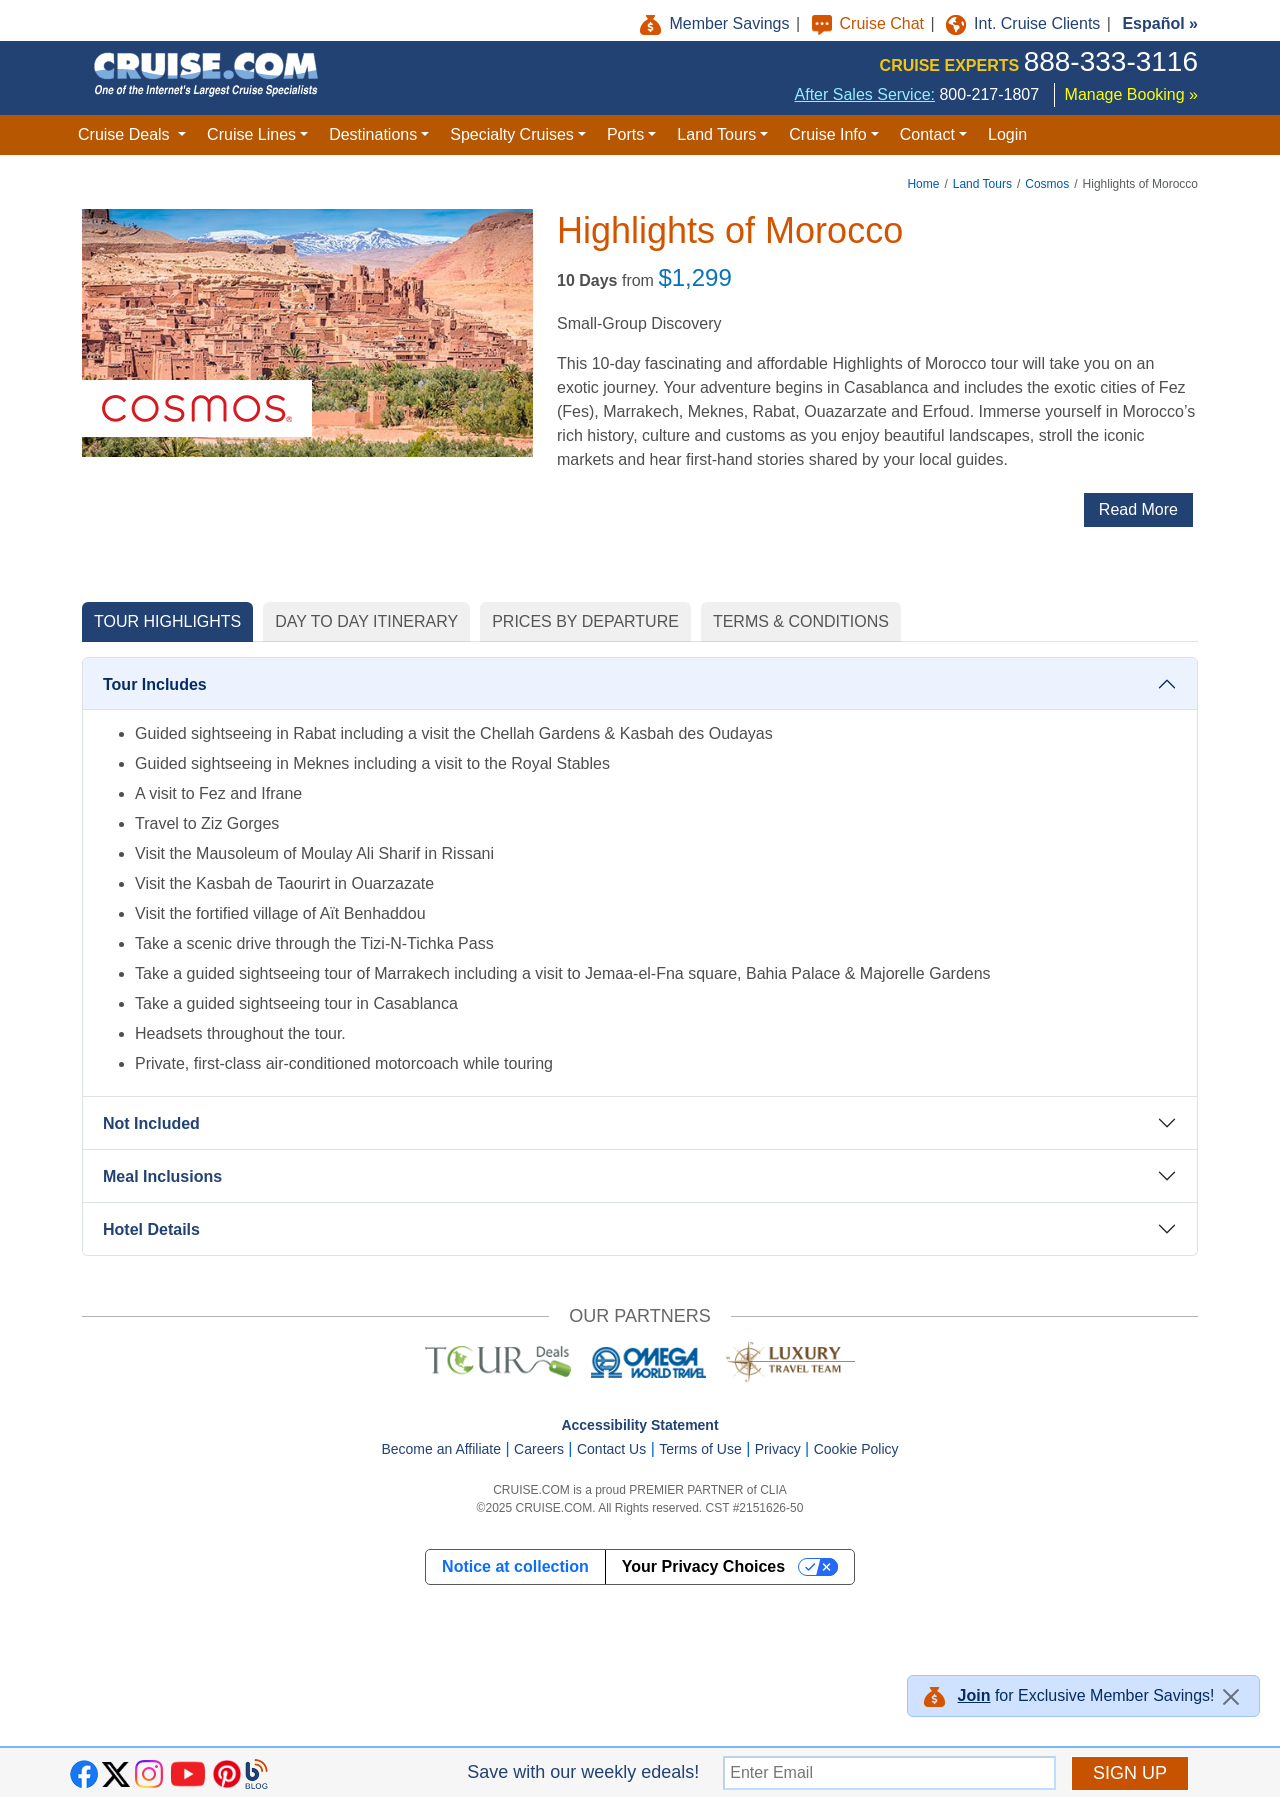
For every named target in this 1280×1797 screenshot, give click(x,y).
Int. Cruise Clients (1025, 23)
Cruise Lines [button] (251, 134)
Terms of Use (700, 1449)
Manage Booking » (1131, 94)
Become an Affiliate (441, 1449)
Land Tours (982, 184)
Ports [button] (625, 134)
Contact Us (611, 1449)
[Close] (1231, 1697)
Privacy (778, 1449)
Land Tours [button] (716, 134)
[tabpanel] (640, 959)
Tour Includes (155, 684)
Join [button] (974, 1695)
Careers (539, 1449)
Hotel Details (151, 1229)
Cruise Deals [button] (126, 134)
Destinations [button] (373, 134)
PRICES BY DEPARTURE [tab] (585, 621)
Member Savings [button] (717, 23)
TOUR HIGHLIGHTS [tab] (167, 621)
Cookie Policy (856, 1449)
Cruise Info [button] (827, 134)
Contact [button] (927, 134)
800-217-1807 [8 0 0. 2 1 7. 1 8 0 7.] (989, 94)
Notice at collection (515, 1566)
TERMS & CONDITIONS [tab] (801, 621)
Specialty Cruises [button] (512, 134)
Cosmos (1047, 184)
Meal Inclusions (162, 1176)
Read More (1138, 509)
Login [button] (1007, 134)
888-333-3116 (1111, 61)
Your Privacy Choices (703, 1566)
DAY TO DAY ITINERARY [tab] (366, 621)
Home (923, 184)
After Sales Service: (865, 94)
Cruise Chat (870, 23)
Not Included (151, 1123)
